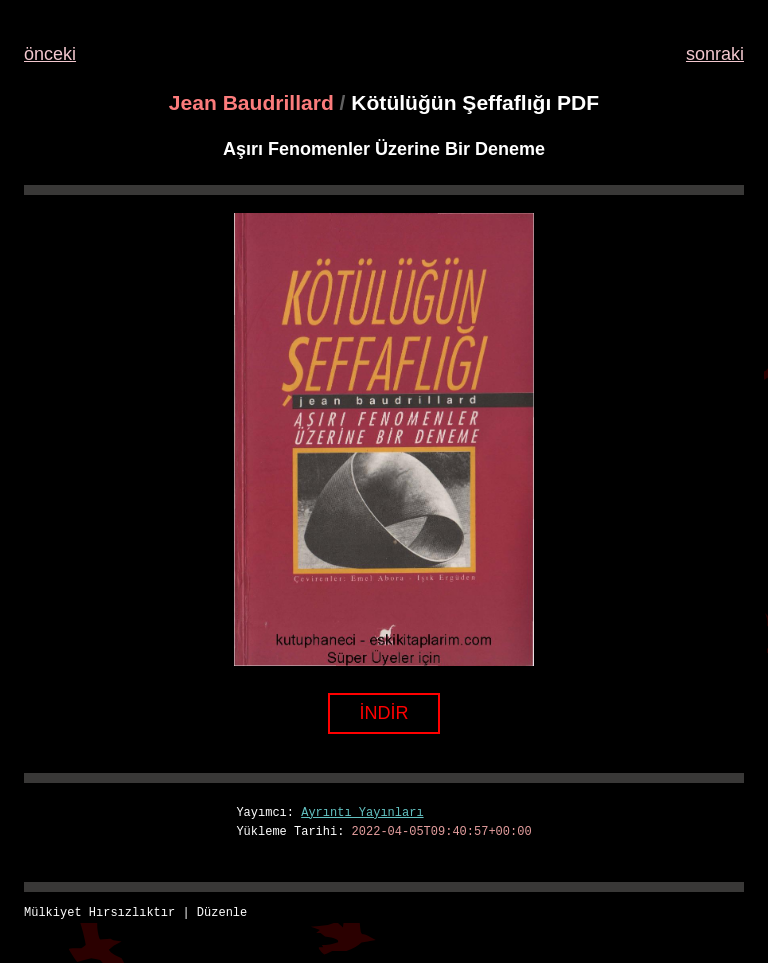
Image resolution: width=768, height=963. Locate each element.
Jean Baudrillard (251, 102)
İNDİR (384, 713)
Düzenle (222, 913)
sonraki (715, 54)
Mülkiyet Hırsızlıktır (99, 913)
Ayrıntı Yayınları (362, 813)
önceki (50, 54)
